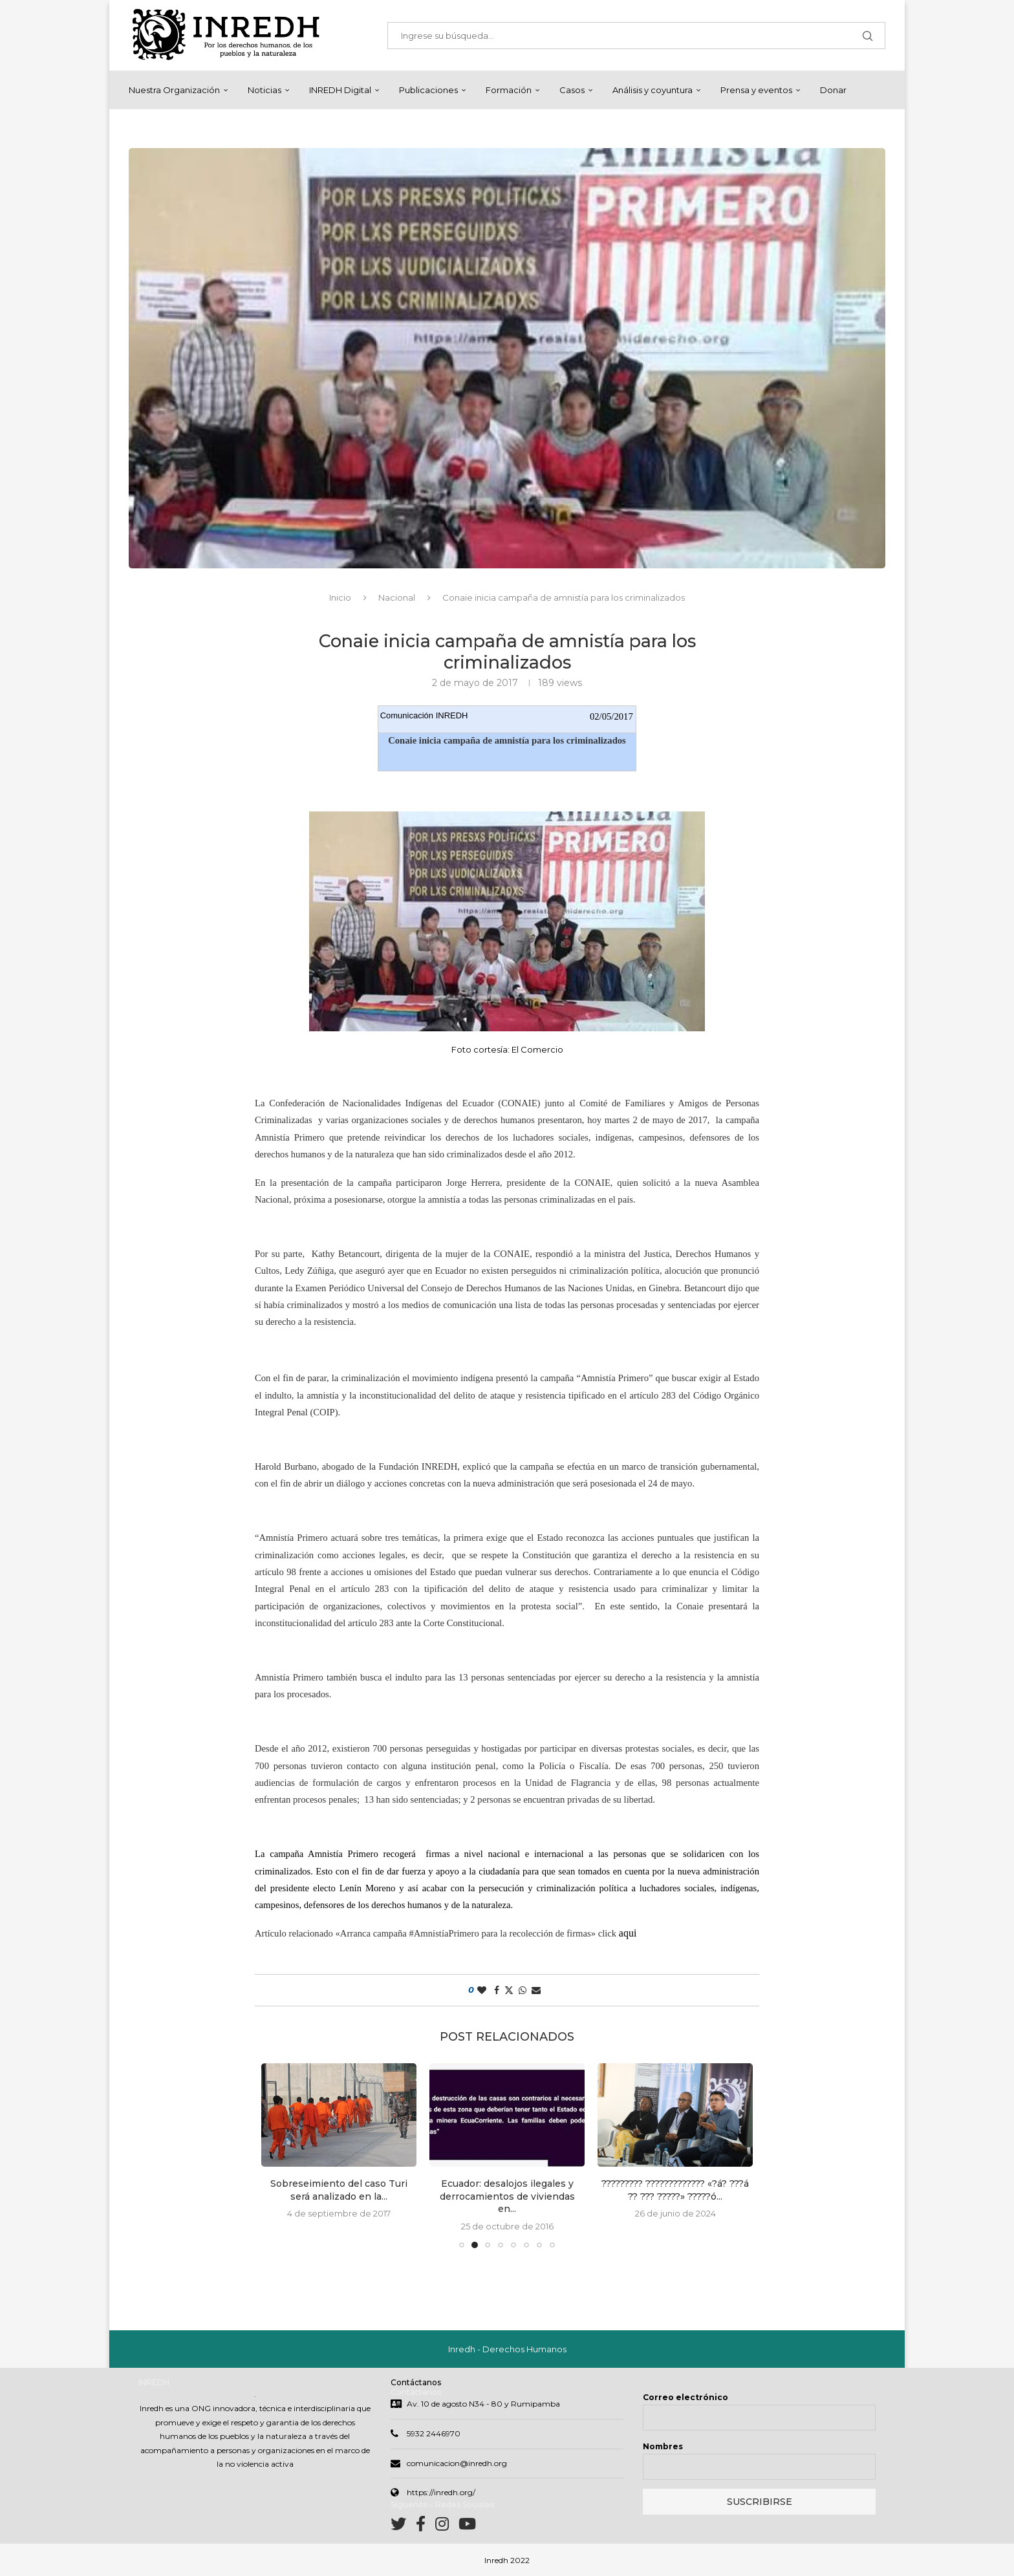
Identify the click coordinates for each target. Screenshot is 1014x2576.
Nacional (396, 597)
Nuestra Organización (174, 90)
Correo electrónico (685, 2397)
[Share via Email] (536, 1990)
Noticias (264, 90)
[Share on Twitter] (508, 1990)
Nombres (663, 2446)
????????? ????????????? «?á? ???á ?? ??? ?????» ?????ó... (675, 2190)
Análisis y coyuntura (652, 90)
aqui (629, 1932)
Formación (509, 90)
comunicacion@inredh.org (457, 2463)
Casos (572, 90)
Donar (833, 90)
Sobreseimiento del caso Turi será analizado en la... (338, 2190)
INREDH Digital (340, 90)
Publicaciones (428, 90)
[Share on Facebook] (496, 1990)
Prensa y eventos (756, 90)
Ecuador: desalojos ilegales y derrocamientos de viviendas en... (507, 2196)
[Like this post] (481, 1990)
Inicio (340, 597)
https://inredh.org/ (441, 2492)
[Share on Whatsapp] (522, 1990)
